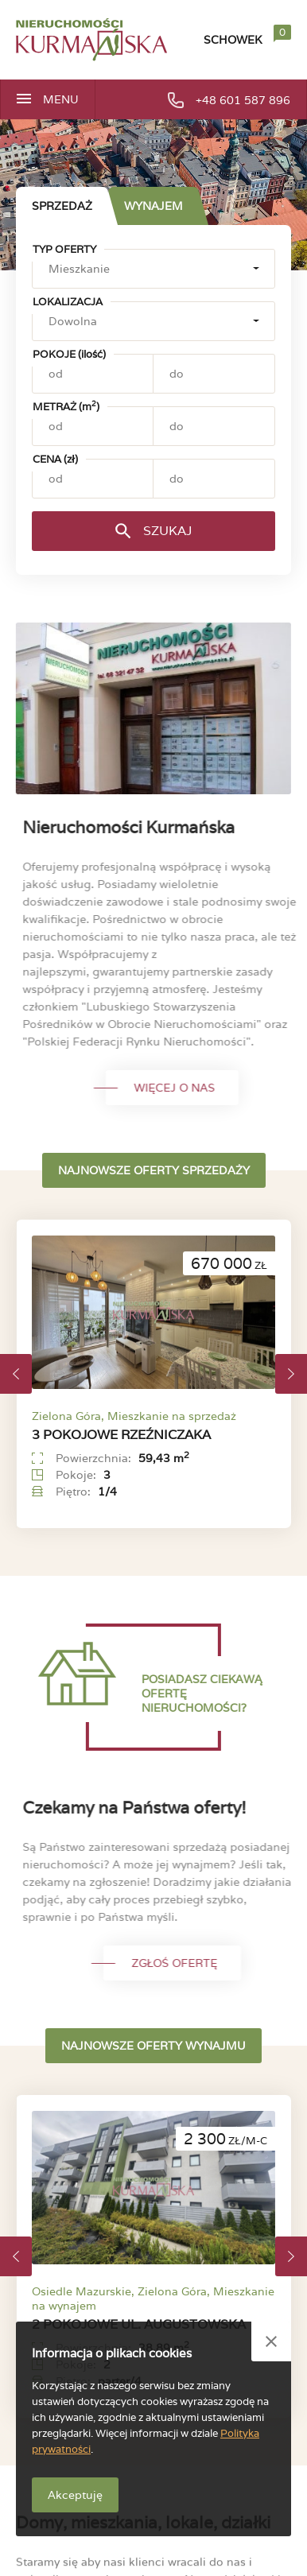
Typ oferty (64, 249)
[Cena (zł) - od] (93, 479)
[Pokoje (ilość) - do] (214, 374)
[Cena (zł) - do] (214, 479)
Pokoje (69, 354)
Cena (55, 459)
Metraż (66, 406)
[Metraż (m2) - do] (214, 426)
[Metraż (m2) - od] (93, 426)
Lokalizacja (68, 301)
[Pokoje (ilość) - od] (93, 374)
